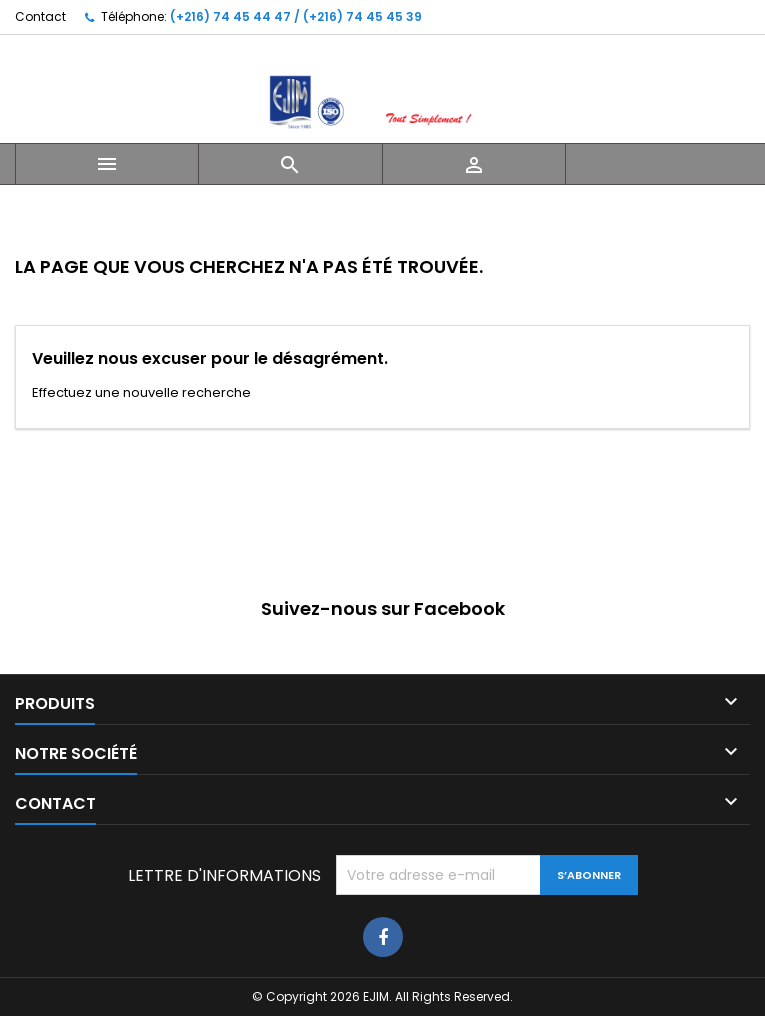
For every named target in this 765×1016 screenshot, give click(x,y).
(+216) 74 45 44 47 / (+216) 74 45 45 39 (296, 16)
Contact (40, 16)
